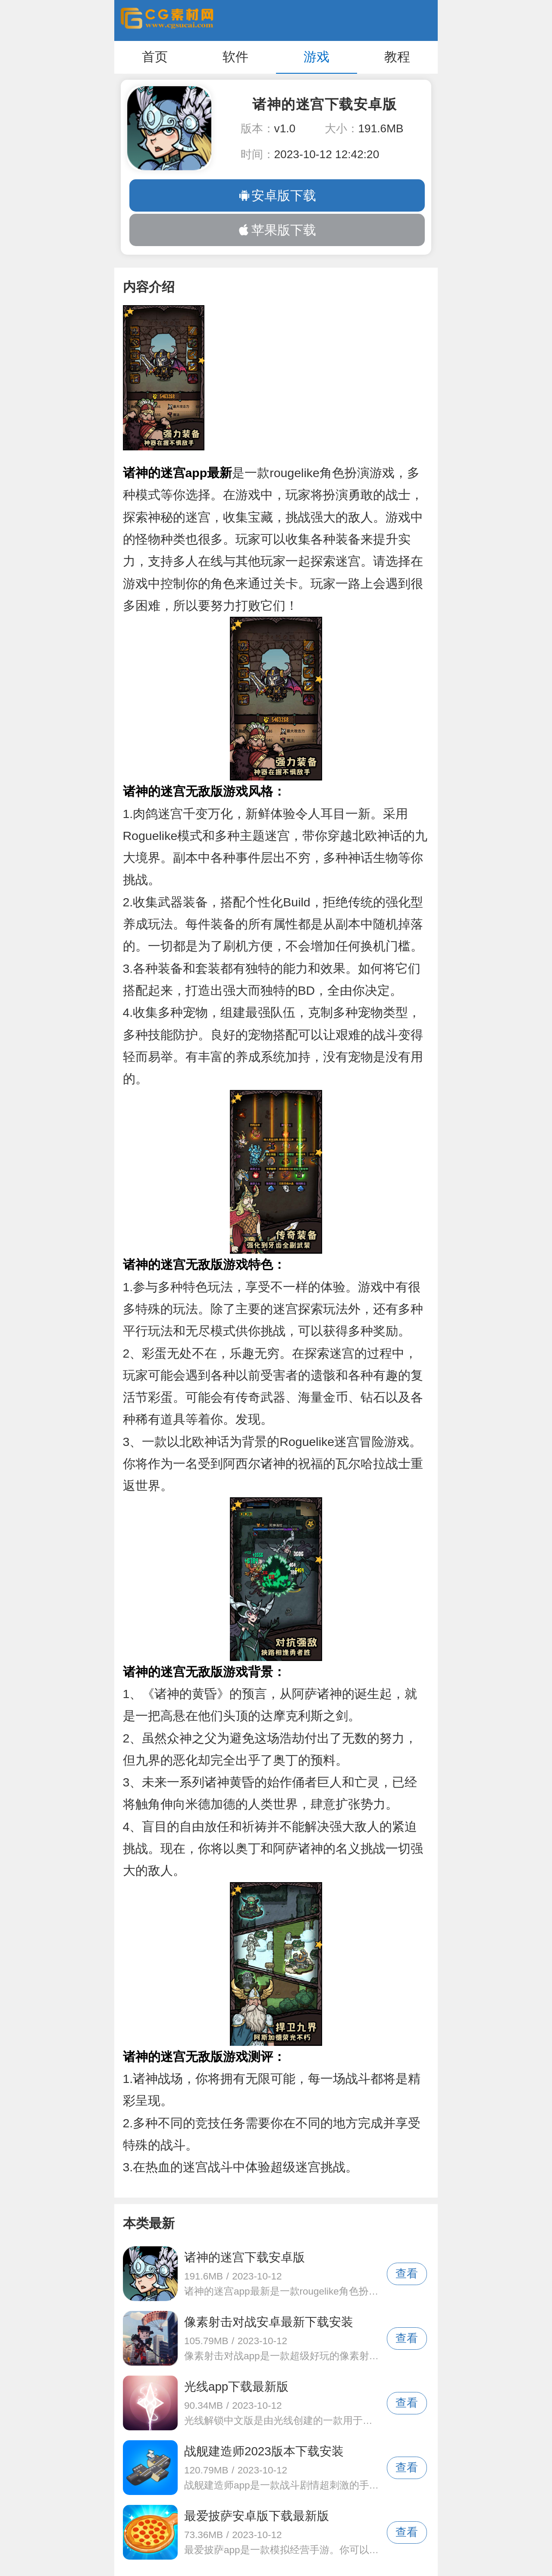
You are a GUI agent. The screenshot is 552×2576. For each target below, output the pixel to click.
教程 (397, 57)
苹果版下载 (277, 230)
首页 (155, 57)
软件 (235, 57)
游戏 (316, 57)
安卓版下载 (277, 195)
